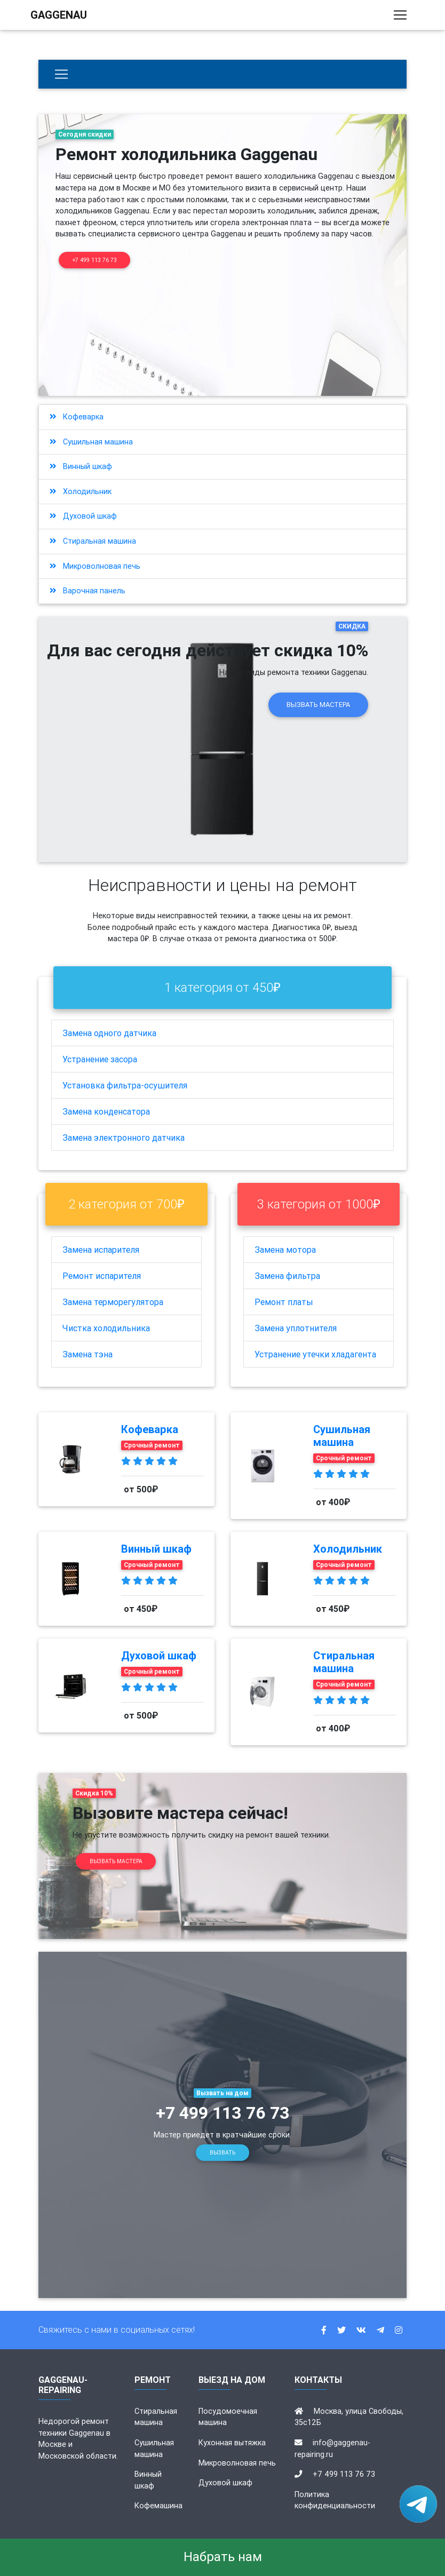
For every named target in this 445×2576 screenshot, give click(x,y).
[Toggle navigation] (400, 17)
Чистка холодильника (106, 1328)
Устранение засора (99, 1059)
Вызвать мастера (318, 704)
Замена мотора (285, 1249)
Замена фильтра (287, 1275)
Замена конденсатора (106, 1111)
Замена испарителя (100, 1249)
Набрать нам (223, 2556)
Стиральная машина (93, 541)
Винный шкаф (81, 466)
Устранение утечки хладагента (315, 1354)
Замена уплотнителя (296, 1328)
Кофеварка (77, 417)
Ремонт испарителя (101, 1275)
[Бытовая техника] (61, 74)
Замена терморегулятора (112, 1302)
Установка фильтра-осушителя (124, 1085)
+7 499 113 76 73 (95, 260)
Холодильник (81, 491)
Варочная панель (87, 590)
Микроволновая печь (95, 566)
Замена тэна (87, 1354)
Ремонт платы (284, 1302)
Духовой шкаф (83, 516)
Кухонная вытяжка (232, 2442)
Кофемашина (158, 2505)
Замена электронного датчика (123, 1137)
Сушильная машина (91, 442)
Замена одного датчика (109, 1033)
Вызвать (222, 2152)
